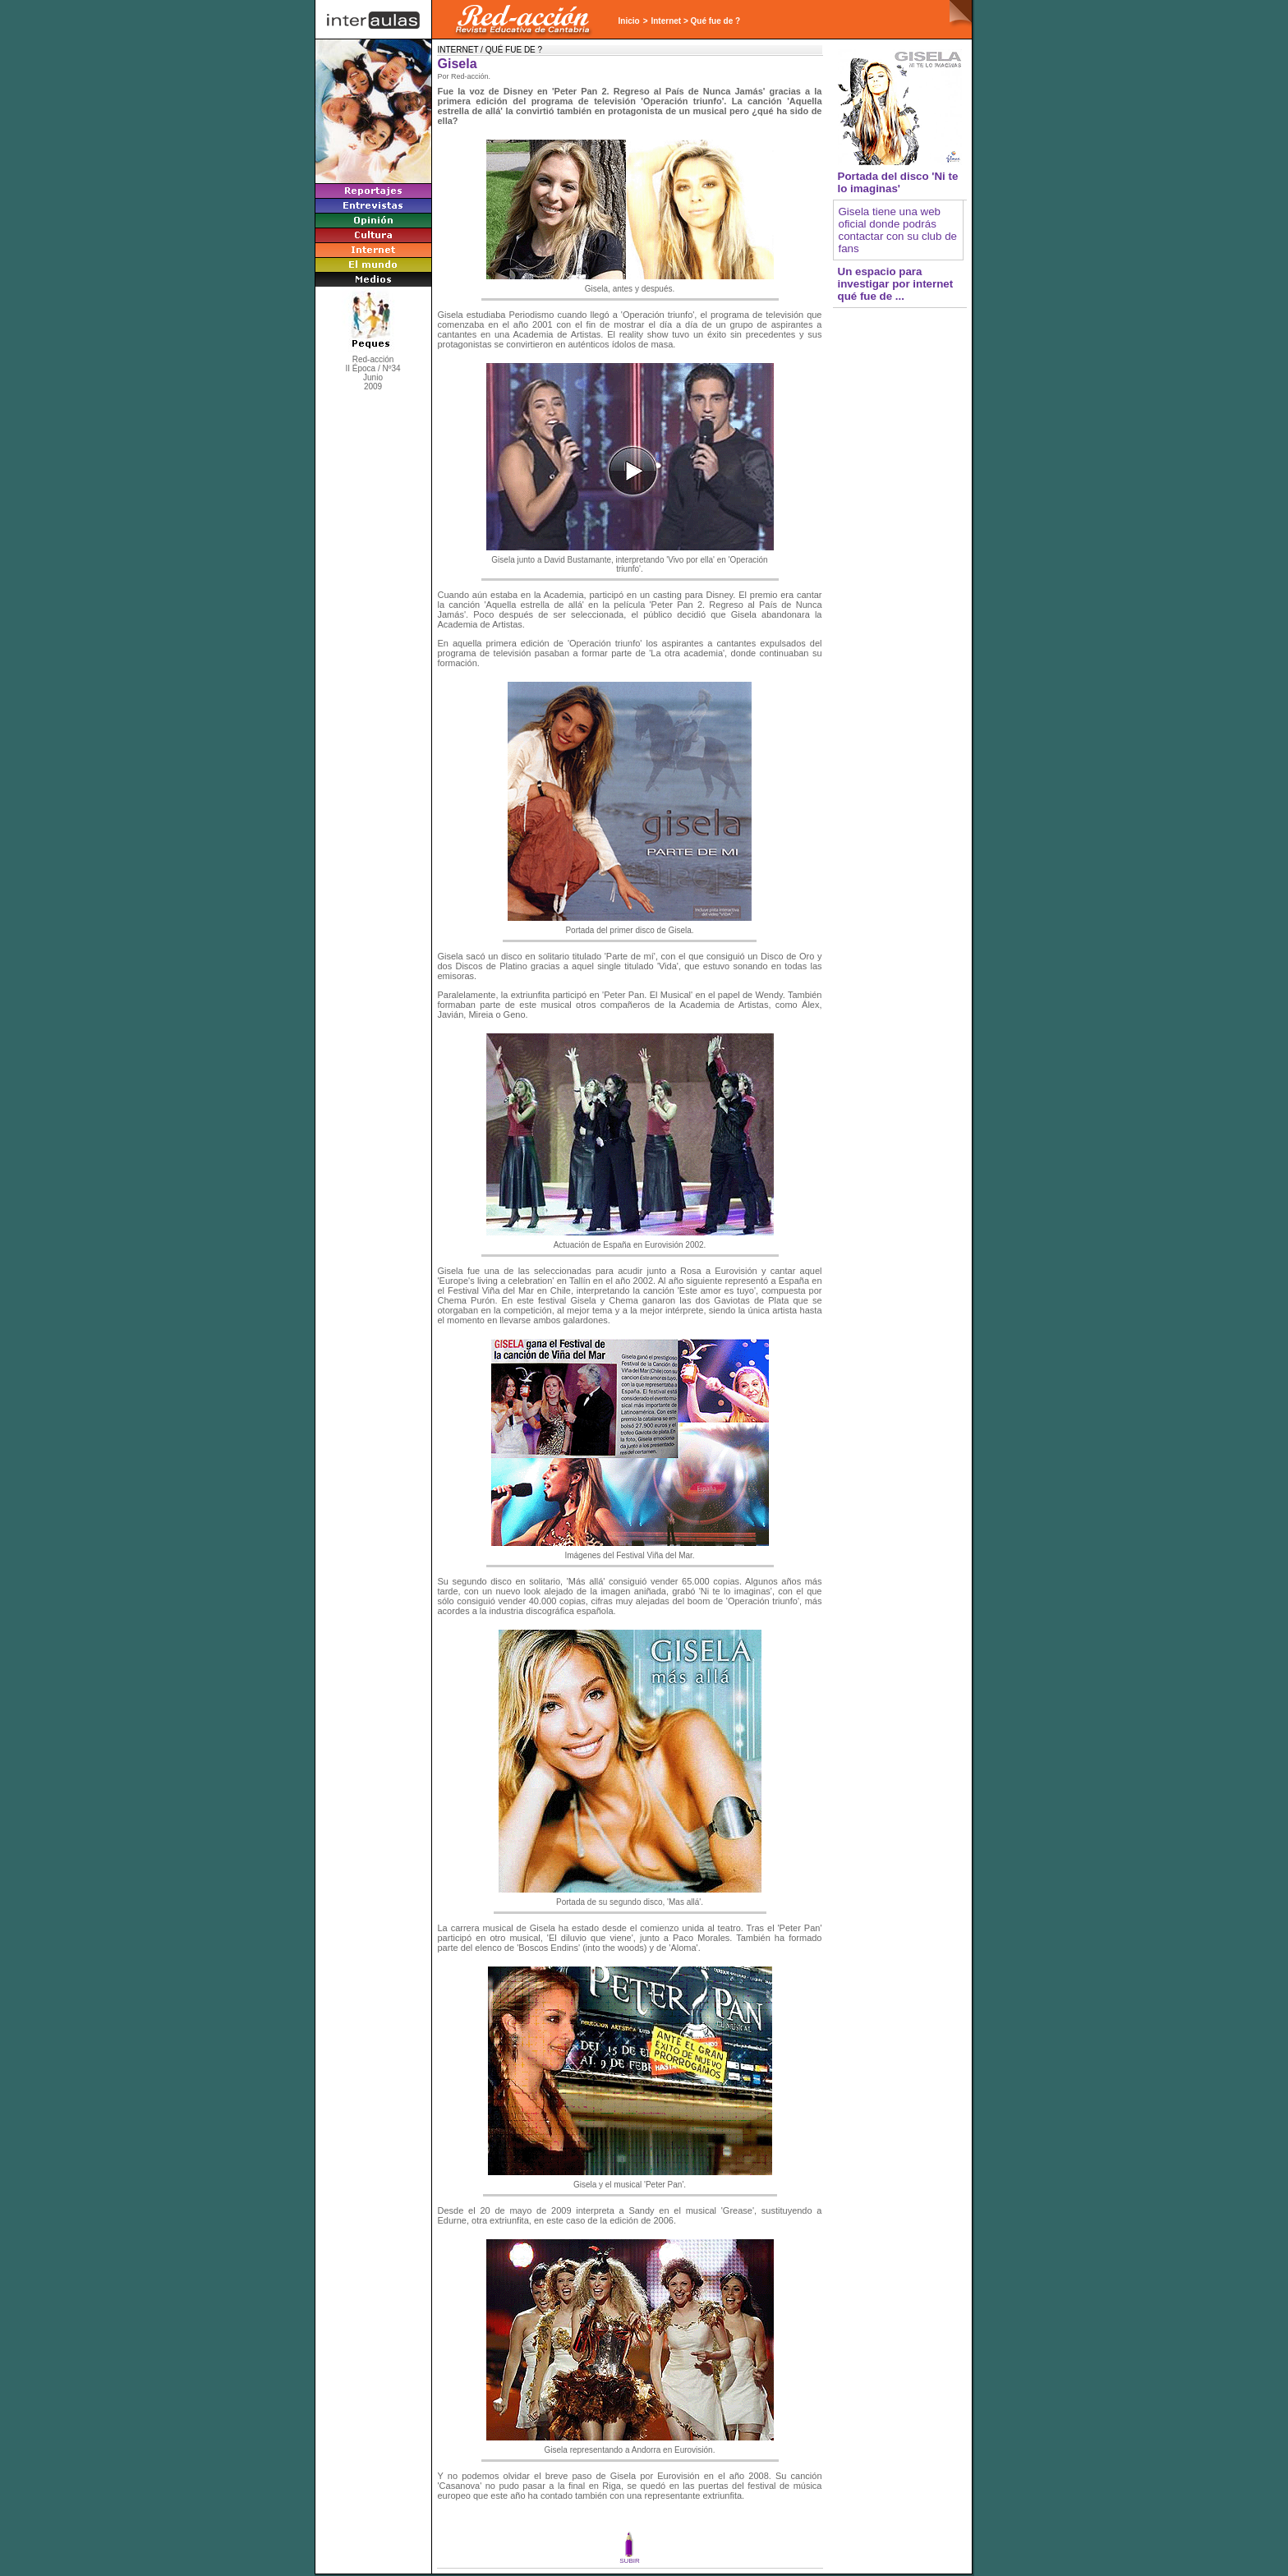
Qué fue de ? (716, 20)
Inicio (629, 20)
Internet (666, 20)
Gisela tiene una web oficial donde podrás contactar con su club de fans (898, 230)
